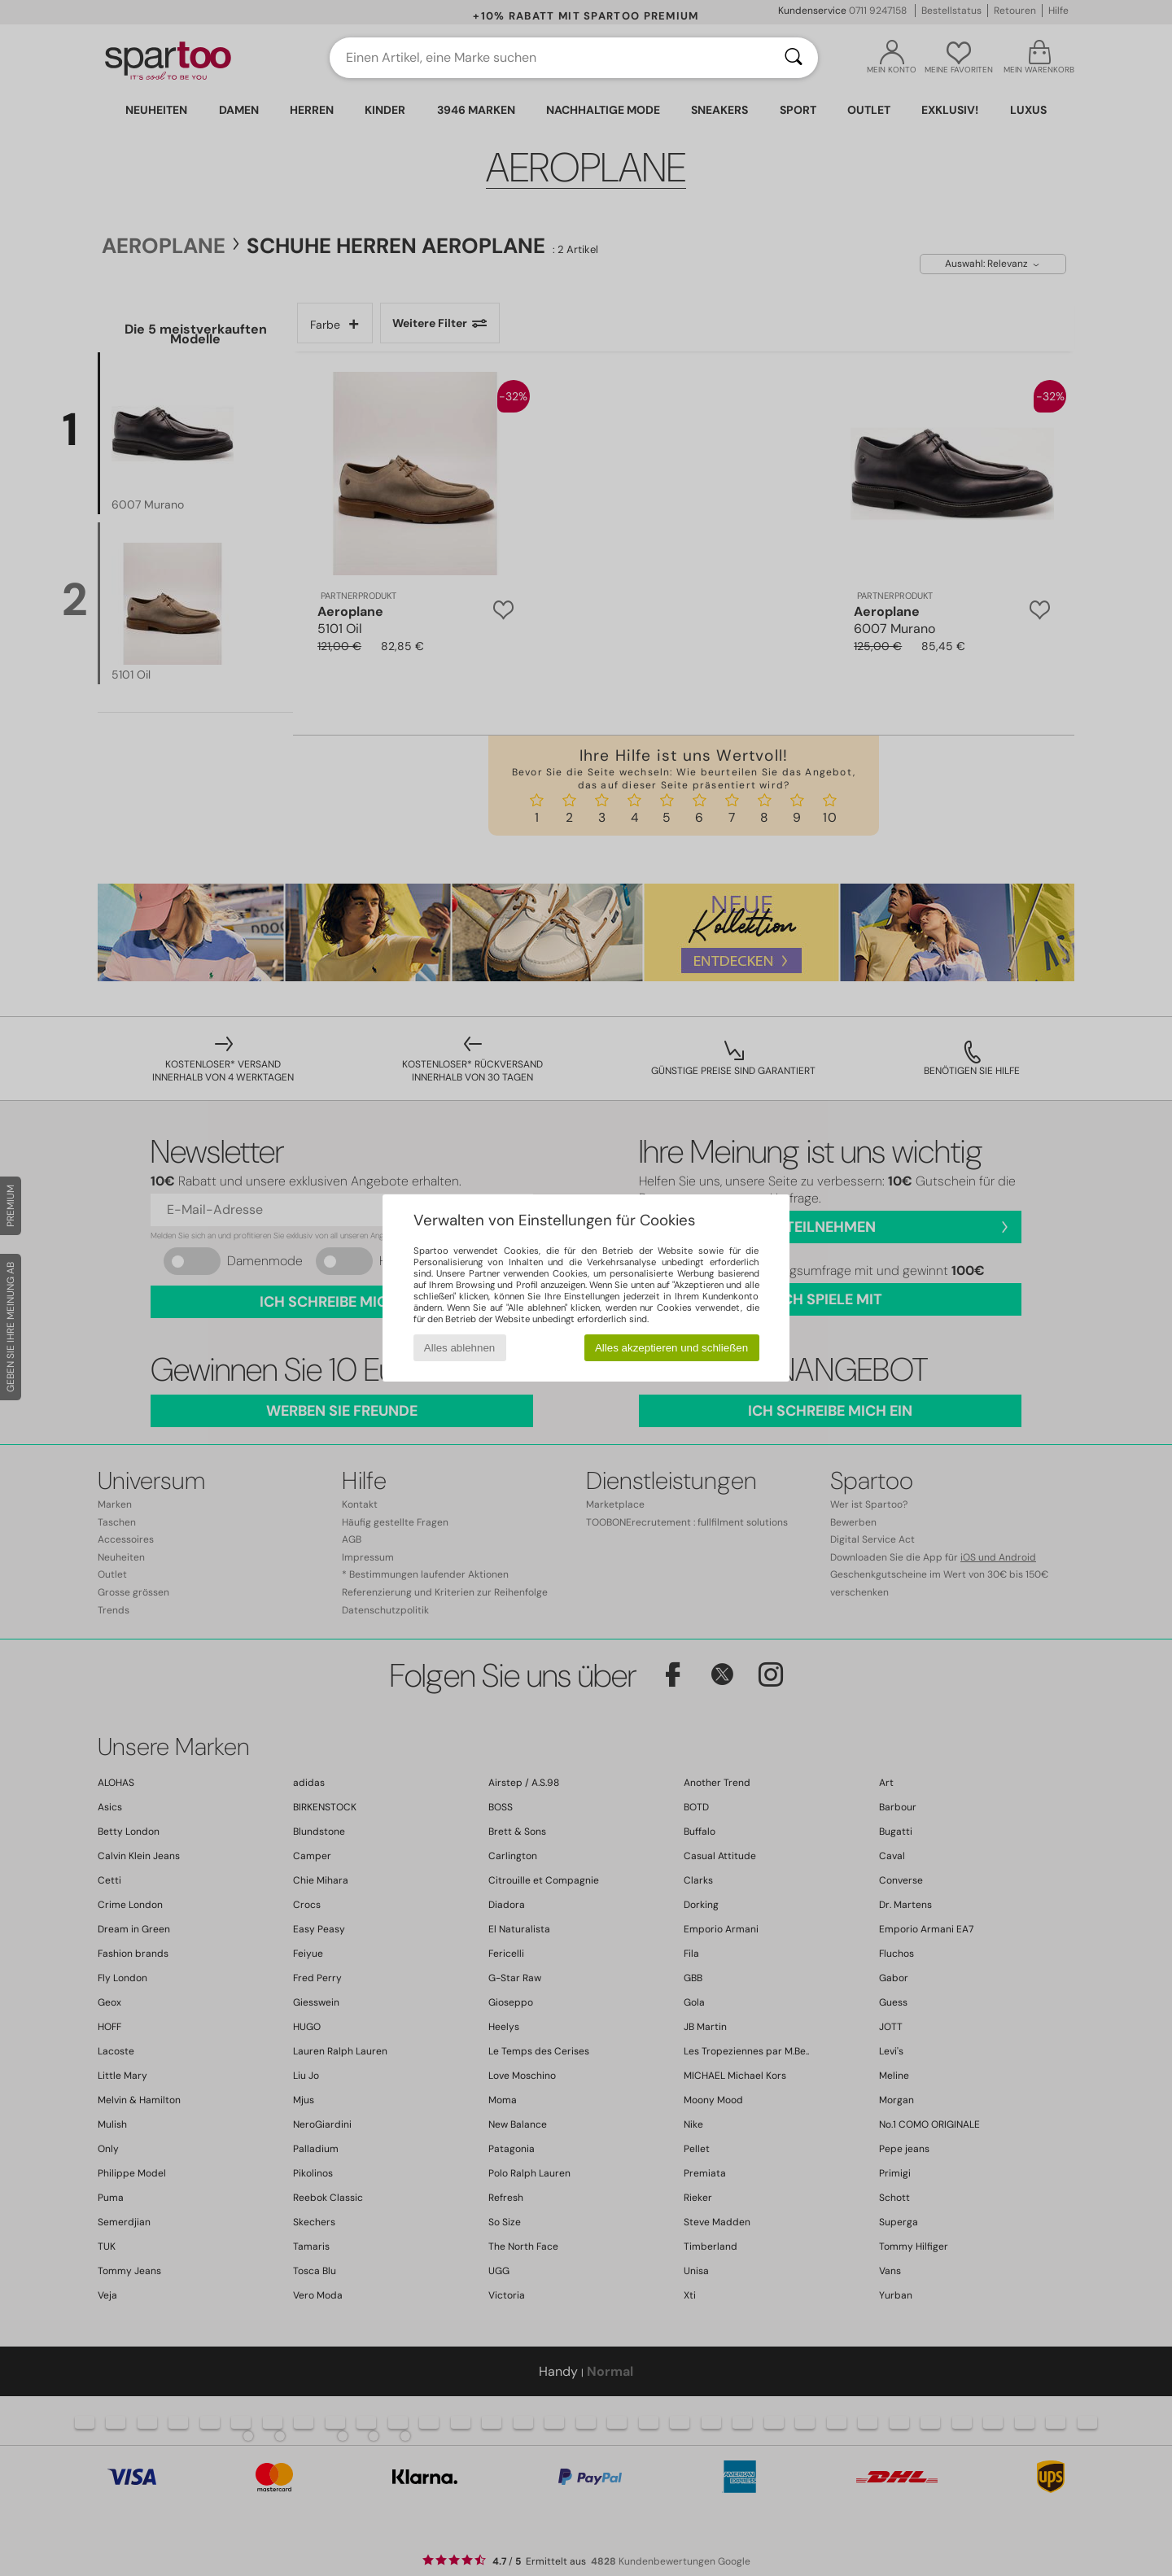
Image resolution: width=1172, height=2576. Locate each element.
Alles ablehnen (459, 1348)
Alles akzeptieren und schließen (671, 1348)
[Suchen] (793, 57)
